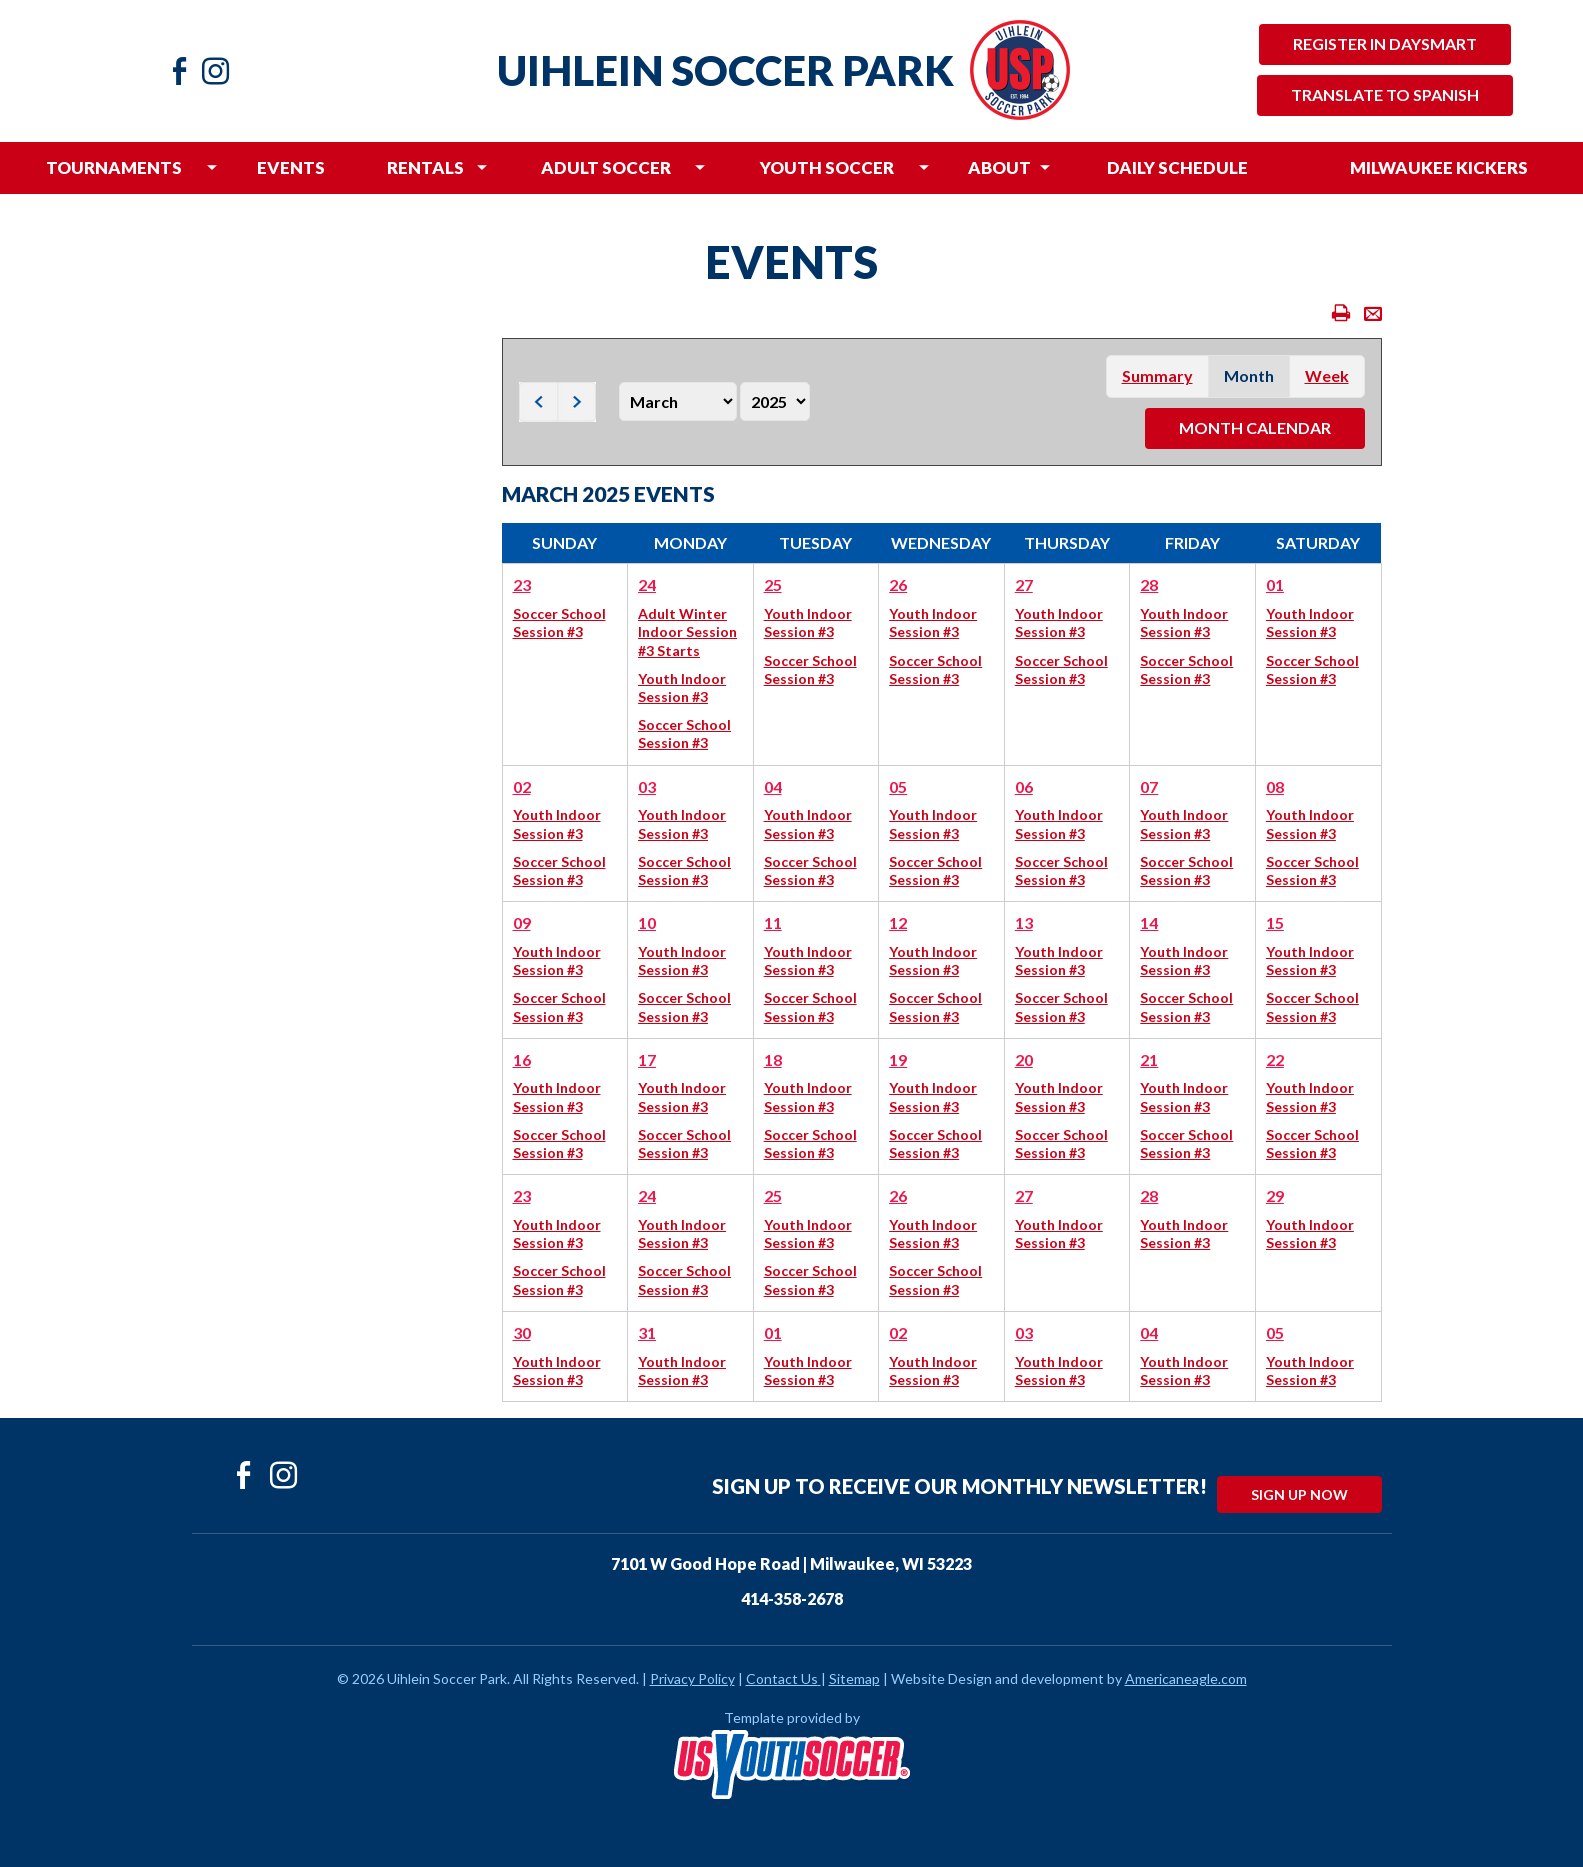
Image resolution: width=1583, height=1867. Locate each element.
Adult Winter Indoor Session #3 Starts (687, 631)
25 (773, 584)
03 (647, 786)
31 (647, 1332)
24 (647, 584)
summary (1157, 375)
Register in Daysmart (1385, 43)
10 (647, 922)
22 (1275, 1059)
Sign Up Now (1299, 1494)
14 (1149, 922)
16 (522, 1059)
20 (1024, 1059)
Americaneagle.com (1186, 1678)
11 (773, 922)
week (1327, 375)
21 (1149, 1059)
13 (1024, 922)
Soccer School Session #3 (559, 622)
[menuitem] (113, 168)
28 (1149, 584)
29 (1275, 1195)
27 (1024, 584)
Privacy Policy (692, 1678)
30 (522, 1332)
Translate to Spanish (1385, 94)
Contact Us (782, 1678)
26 (898, 584)
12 (898, 922)
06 (1024, 786)
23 (522, 584)
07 (1149, 786)
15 (1275, 922)
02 (522, 786)
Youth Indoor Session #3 (682, 687)
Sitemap (854, 1678)
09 (522, 922)
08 (1275, 786)
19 (898, 1059)
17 (647, 1059)
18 (773, 1059)
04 (773, 786)
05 (898, 786)
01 (1275, 584)
